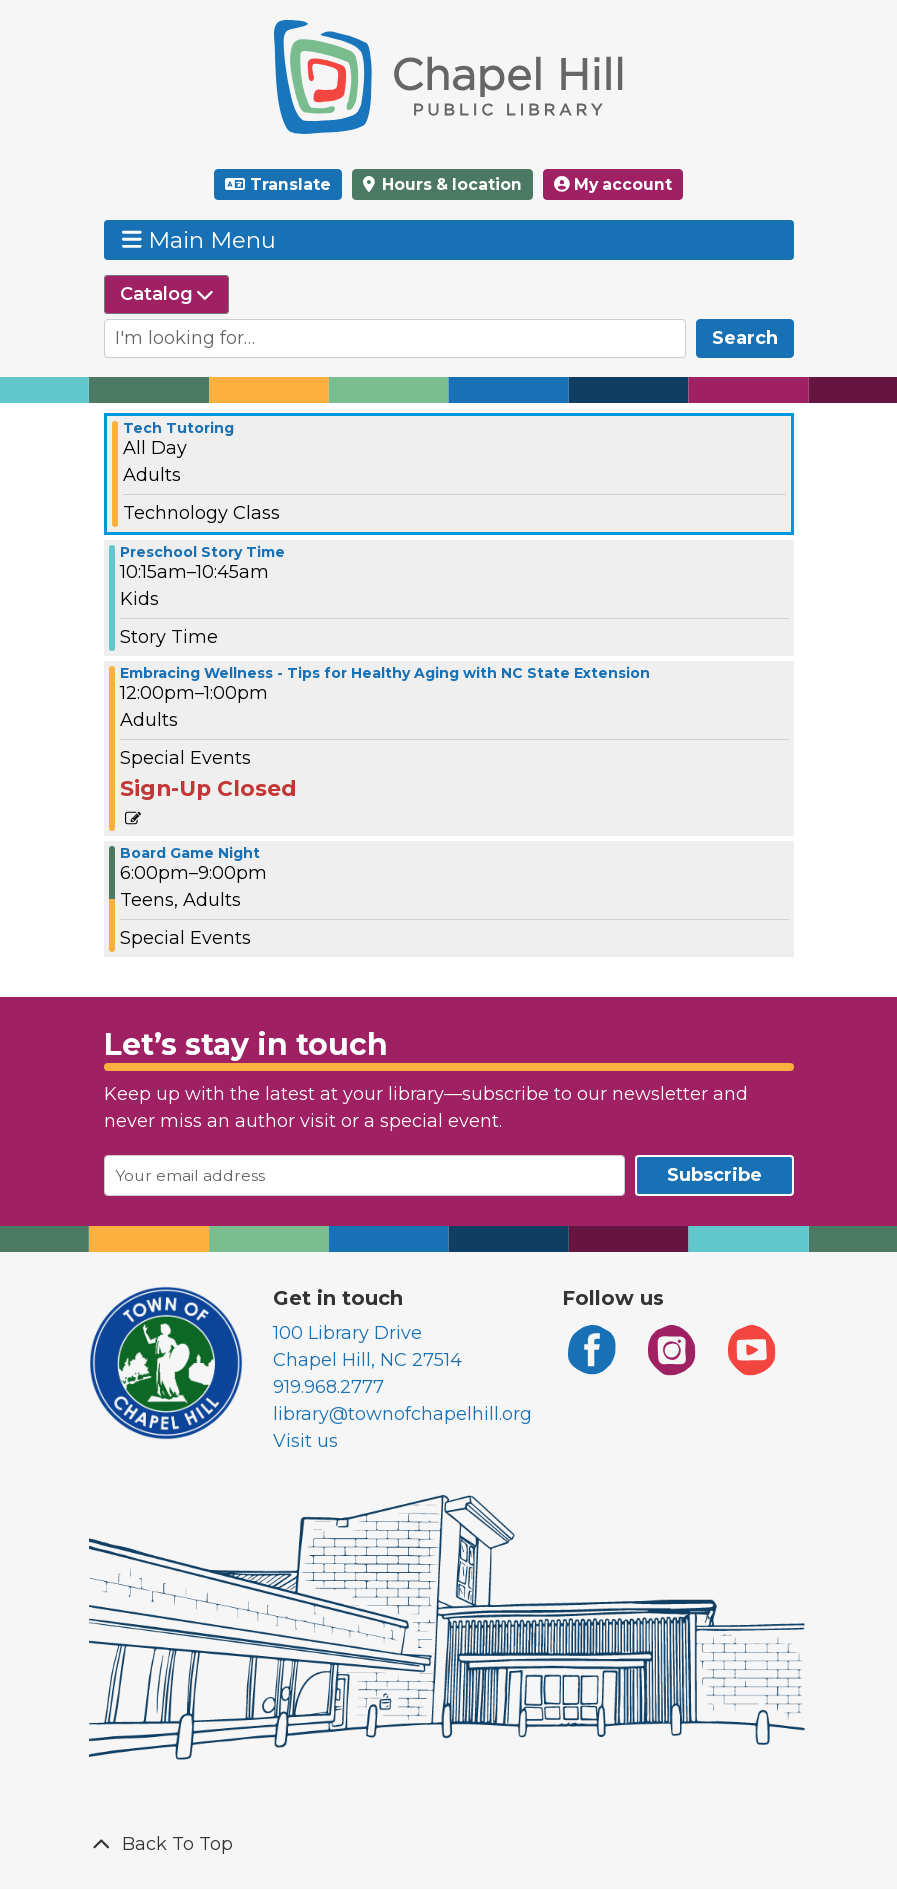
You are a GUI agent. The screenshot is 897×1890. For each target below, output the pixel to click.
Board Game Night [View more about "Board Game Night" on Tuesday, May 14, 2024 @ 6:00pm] (190, 853)
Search (745, 338)
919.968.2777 (328, 1387)
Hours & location (450, 184)
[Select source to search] (166, 294)
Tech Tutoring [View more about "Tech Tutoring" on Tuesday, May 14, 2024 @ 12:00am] (178, 428)
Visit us (305, 1441)
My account (613, 184)
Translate (290, 184)
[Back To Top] (449, 1844)
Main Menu (199, 239)
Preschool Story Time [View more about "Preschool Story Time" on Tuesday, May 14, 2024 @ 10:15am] (202, 552)
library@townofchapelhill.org (402, 1414)
